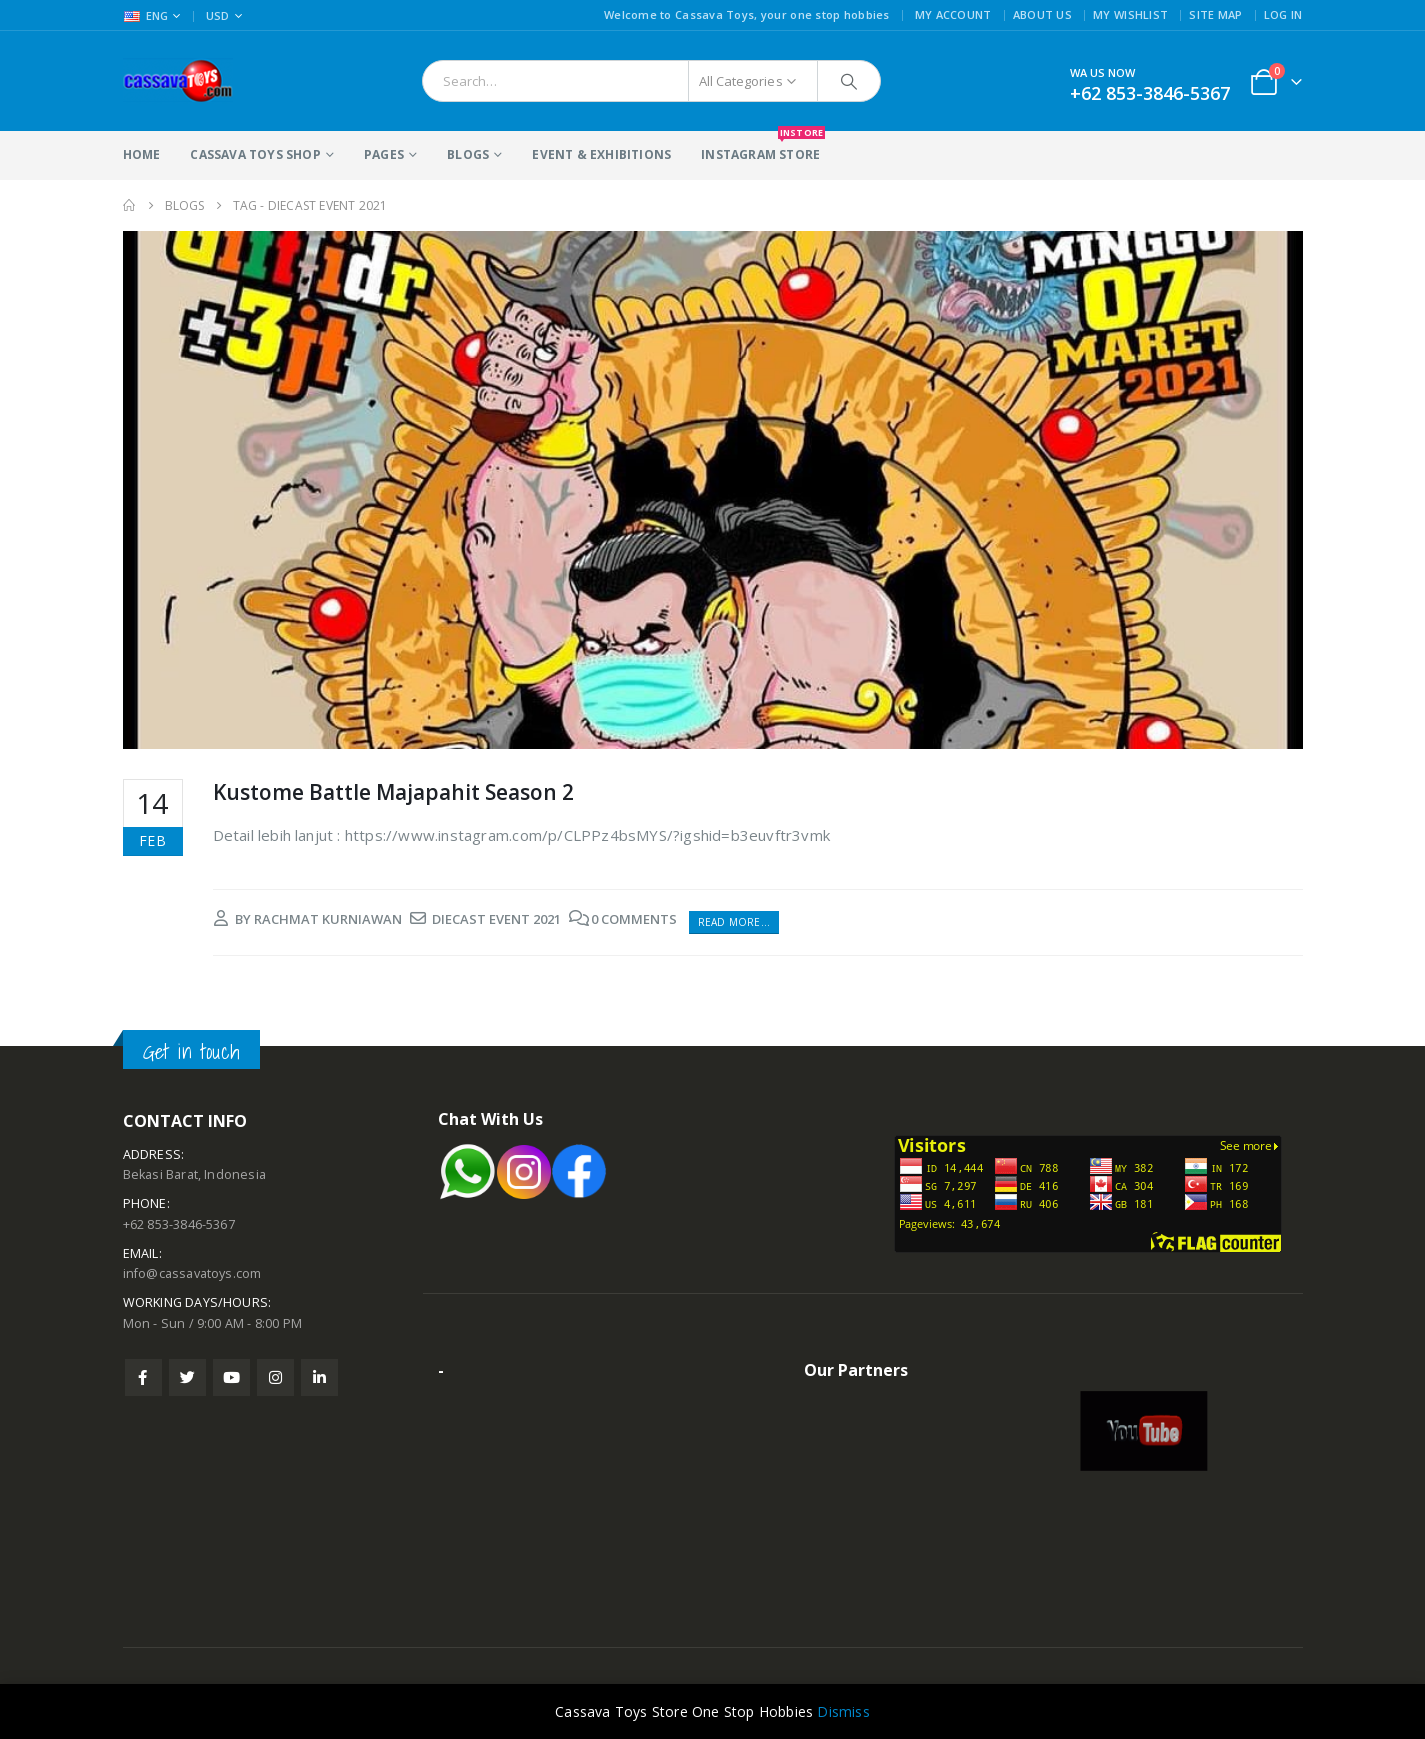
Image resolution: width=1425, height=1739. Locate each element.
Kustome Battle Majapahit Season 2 (393, 792)
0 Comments (634, 919)
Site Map (1215, 14)
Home (142, 154)
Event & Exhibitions (601, 154)
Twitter (187, 1377)
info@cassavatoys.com (192, 1273)
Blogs (468, 154)
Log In (1283, 14)
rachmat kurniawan (328, 919)
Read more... (734, 922)
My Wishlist (1130, 14)
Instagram (275, 1377)
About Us (1042, 14)
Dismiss (843, 1711)
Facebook (143, 1377)
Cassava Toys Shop (255, 154)
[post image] (713, 490)
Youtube (231, 1377)
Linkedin (319, 1377)
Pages (384, 154)
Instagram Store (760, 147)
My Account (953, 14)
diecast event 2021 (496, 919)
